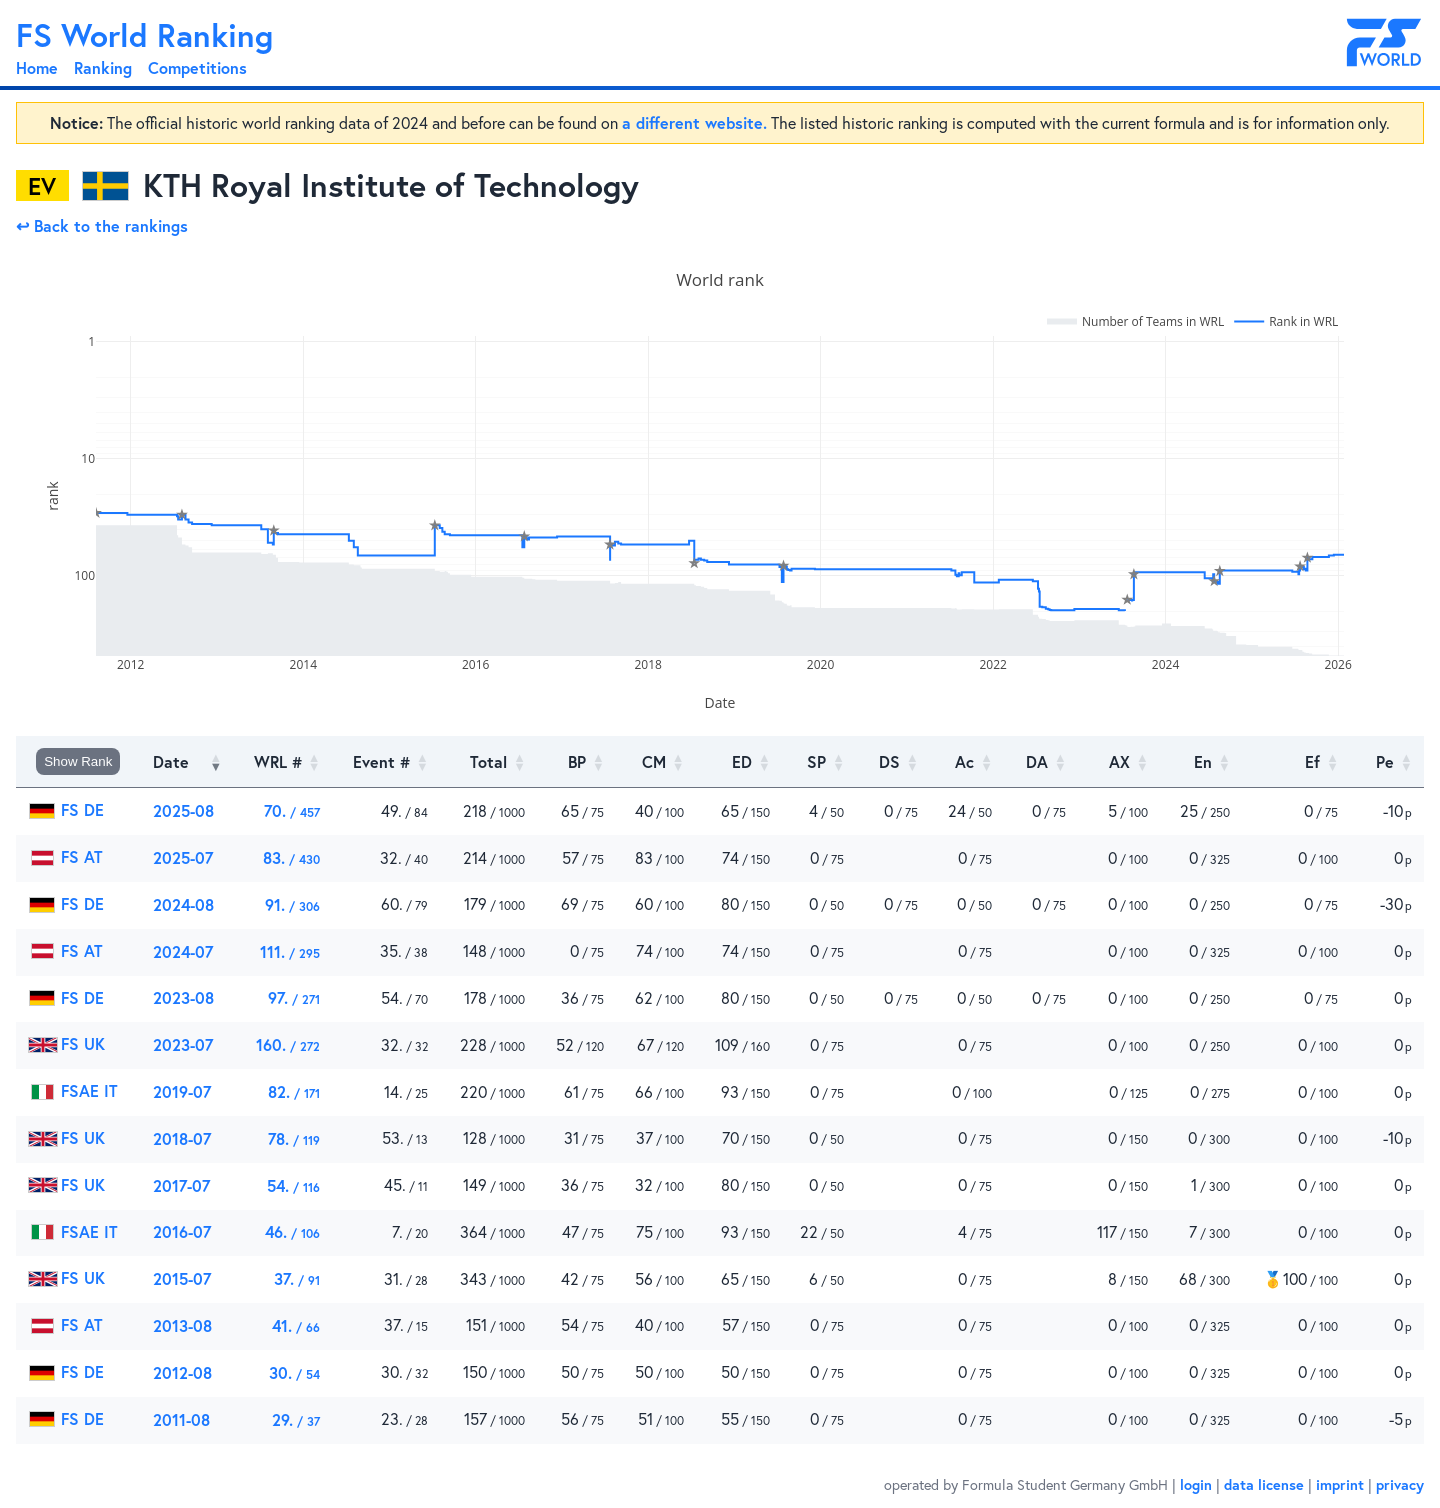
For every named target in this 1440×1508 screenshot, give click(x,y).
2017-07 (181, 1185)
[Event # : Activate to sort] (386, 762)
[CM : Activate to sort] (656, 762)
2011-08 (181, 1419)
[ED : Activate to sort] (739, 762)
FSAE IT (73, 1090)
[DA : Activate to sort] (1041, 762)
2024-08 (183, 904)
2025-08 (183, 810)
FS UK (66, 1043)
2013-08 (182, 1325)
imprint (1340, 1484)
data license (1264, 1484)
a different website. (694, 122)
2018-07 (182, 1138)
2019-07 (182, 1091)
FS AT (65, 856)
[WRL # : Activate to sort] (282, 762)
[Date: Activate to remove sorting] (187, 762)
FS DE (66, 809)
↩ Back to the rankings (102, 225)
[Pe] (1387, 762)
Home (37, 67)
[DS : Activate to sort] (893, 762)
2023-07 (183, 1044)
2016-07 (182, 1231)
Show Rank (78, 761)
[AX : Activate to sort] (1119, 762)
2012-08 (182, 1372)
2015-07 (182, 1278)
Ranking (103, 67)
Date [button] (171, 761)
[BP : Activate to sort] (576, 762)
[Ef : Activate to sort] (1296, 762)
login (1196, 1484)
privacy (1400, 1484)
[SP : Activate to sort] (819, 762)
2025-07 (183, 857)
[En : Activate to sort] (1201, 762)
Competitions (197, 67)
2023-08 (183, 997)
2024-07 (183, 951)
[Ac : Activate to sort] (967, 762)
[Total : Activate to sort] (488, 762)
